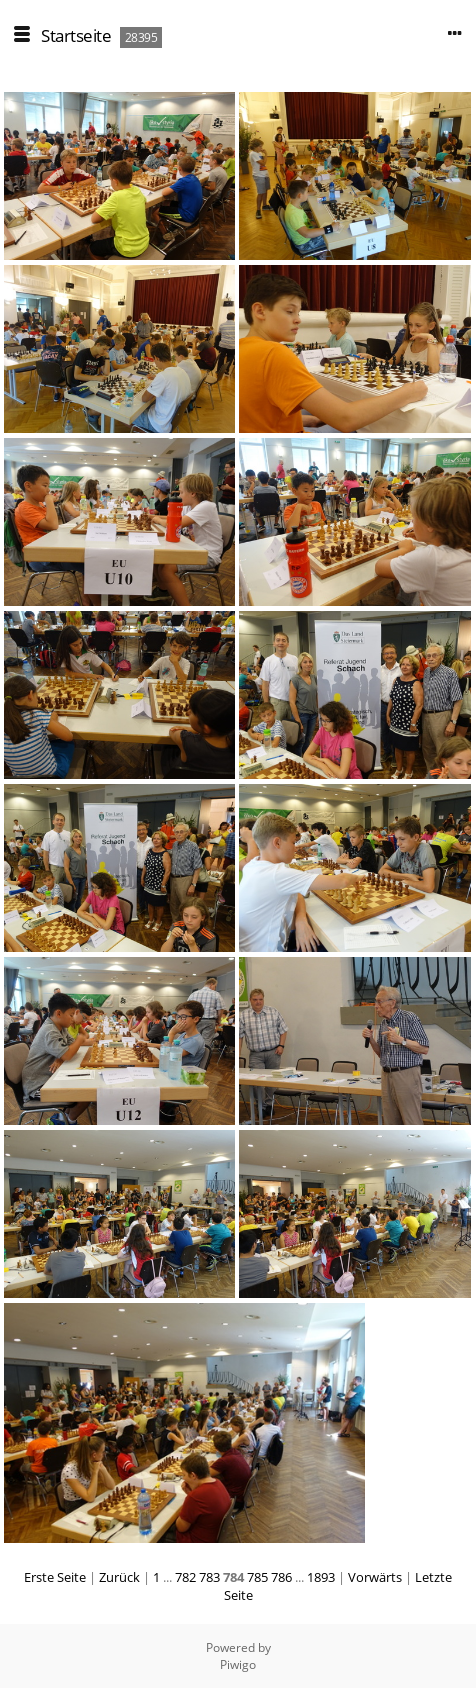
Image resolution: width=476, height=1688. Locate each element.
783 (209, 1577)
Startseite (76, 35)
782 (185, 1577)
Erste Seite (55, 1577)
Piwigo (238, 1664)
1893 (321, 1577)
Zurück (119, 1577)
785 (257, 1577)
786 (281, 1577)
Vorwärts (375, 1577)
